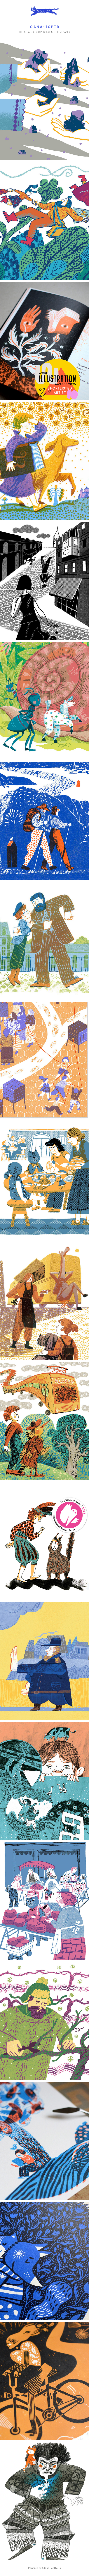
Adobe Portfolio (51, 2568)
